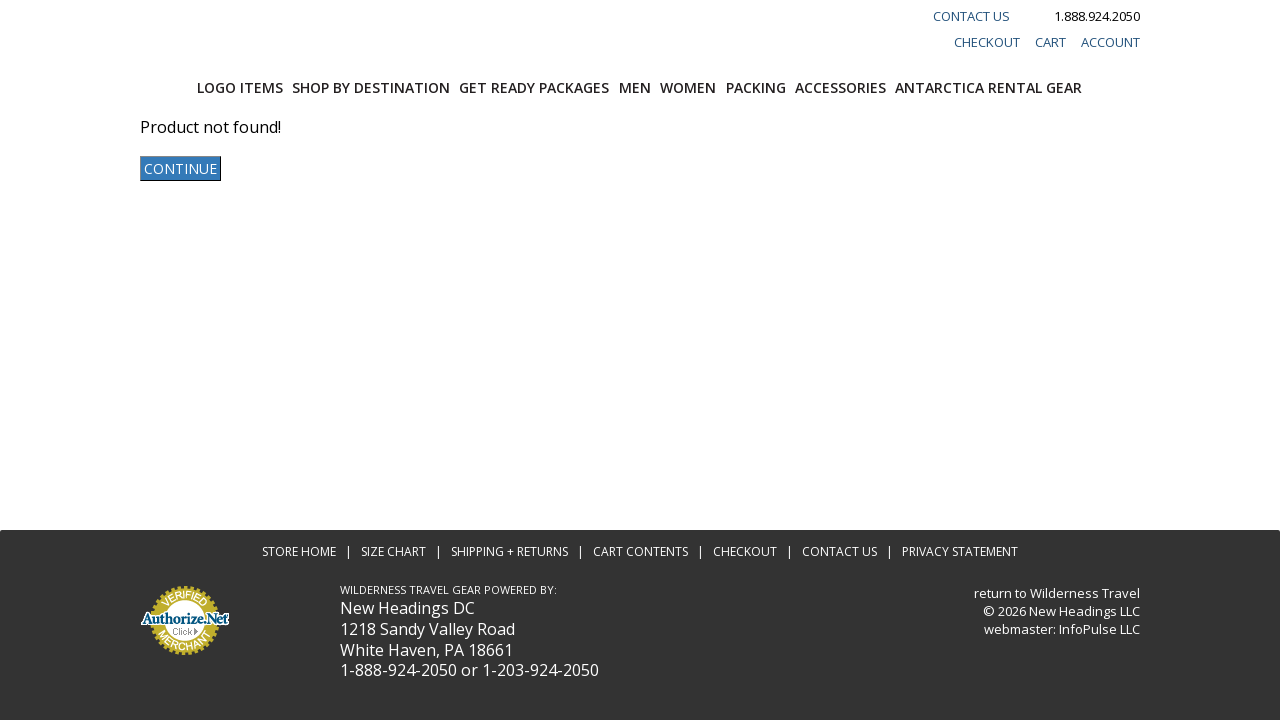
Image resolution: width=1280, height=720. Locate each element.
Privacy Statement (960, 551)
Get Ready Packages (534, 87)
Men (635, 87)
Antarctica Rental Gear (988, 87)
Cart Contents (640, 551)
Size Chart (393, 551)
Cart (1050, 42)
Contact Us (971, 16)
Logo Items (240, 87)
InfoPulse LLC (1099, 629)
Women (688, 87)
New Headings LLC (1084, 611)
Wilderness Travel (1085, 593)
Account (1110, 42)
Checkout (987, 42)
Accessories (840, 87)
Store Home (299, 551)
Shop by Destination (371, 87)
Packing (756, 87)
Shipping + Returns (509, 551)
